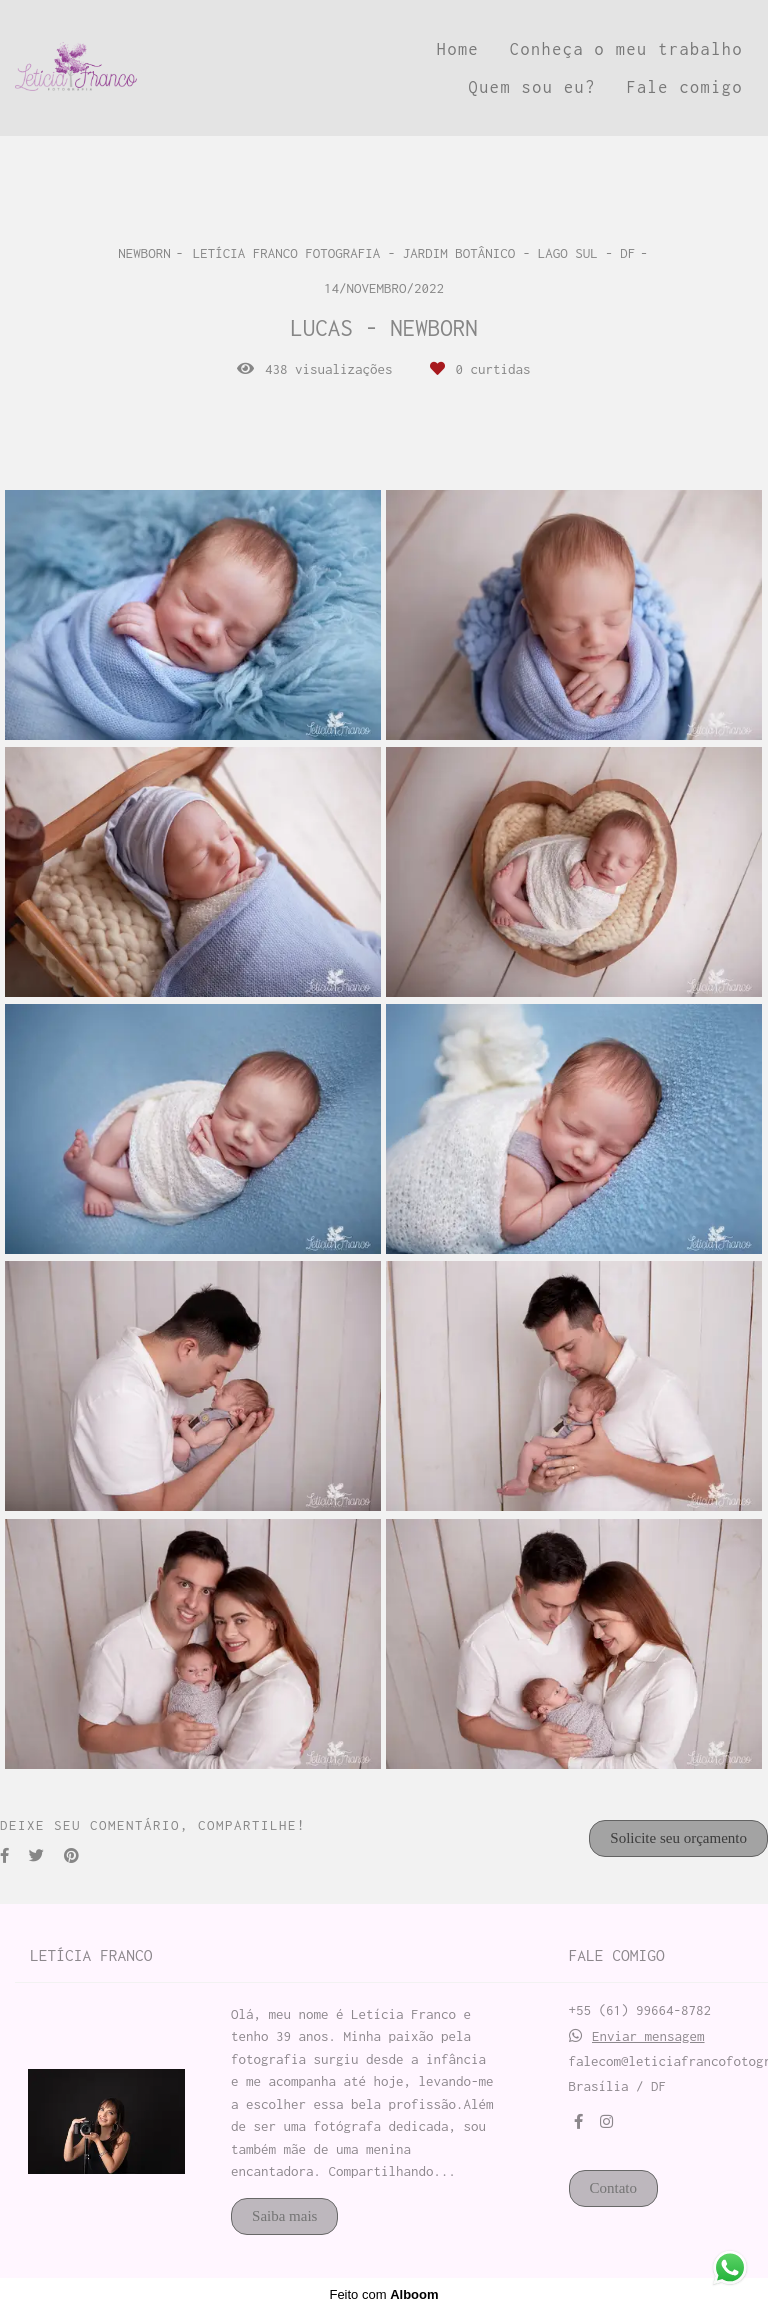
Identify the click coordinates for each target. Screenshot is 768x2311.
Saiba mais (284, 2216)
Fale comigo (684, 87)
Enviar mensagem (648, 2036)
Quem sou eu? (532, 87)
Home (458, 49)
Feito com (383, 2294)
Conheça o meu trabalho (626, 49)
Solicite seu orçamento (678, 1838)
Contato (614, 2188)
